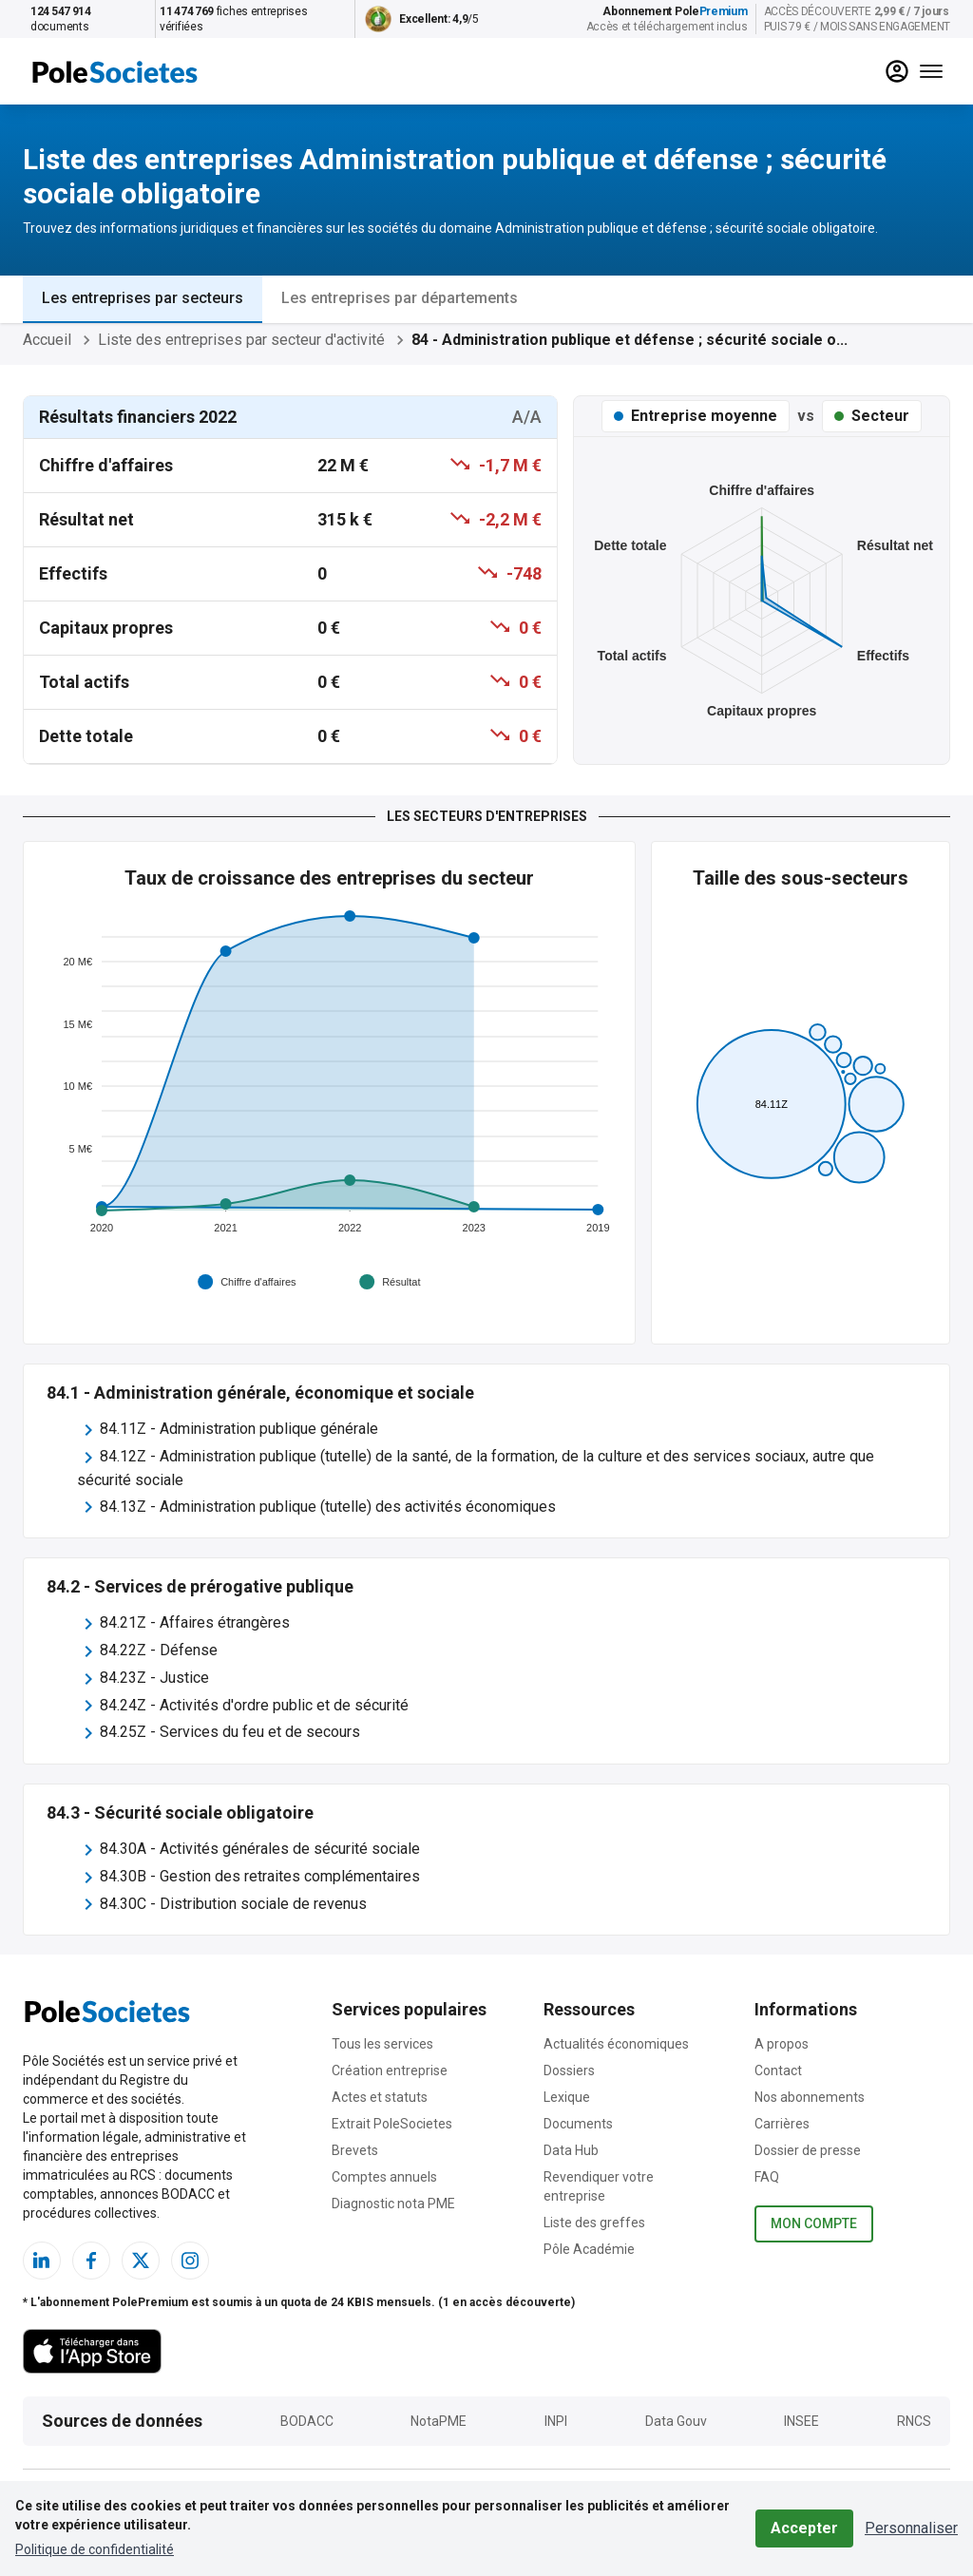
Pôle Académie (589, 2249)
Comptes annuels (384, 2177)
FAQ (766, 2177)
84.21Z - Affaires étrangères (195, 1622)
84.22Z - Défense (159, 1650)
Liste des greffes (594, 2222)
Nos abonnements (809, 2097)
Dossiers (569, 2070)
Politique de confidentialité (94, 2549)
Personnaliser (911, 2528)
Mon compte (813, 2224)
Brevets (355, 2150)
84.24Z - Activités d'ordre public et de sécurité (254, 1705)
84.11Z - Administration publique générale (239, 1429)
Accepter (804, 2528)
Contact (778, 2070)
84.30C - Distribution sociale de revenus (233, 1904)
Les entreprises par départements (399, 298)
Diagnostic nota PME (393, 2203)
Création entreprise (390, 2070)
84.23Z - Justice (154, 1678)
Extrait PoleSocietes (392, 2123)
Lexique (567, 2097)
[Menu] (931, 71)
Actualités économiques (616, 2043)
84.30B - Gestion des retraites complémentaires (260, 1876)
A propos (781, 2043)
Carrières (782, 2123)
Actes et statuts (380, 2097)
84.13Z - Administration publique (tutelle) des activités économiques (328, 1507)
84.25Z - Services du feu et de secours (230, 1732)
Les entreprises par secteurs (142, 298)
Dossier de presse (807, 2150)
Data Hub (571, 2150)
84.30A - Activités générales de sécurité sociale (260, 1849)
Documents (578, 2123)
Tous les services (382, 2043)
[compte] (897, 71)
